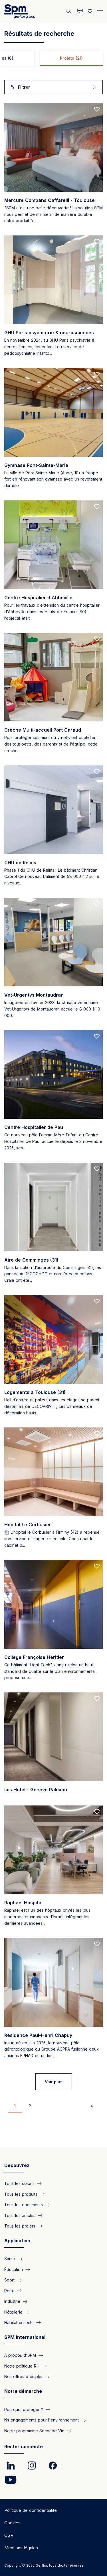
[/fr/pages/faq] (80, 11)
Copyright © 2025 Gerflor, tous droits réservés (44, 2565)
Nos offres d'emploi (23, 2376)
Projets (71, 58)
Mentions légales (21, 2547)
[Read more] (53, 166)
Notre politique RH (21, 2366)
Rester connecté (23, 2446)
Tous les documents (23, 2204)
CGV (8, 2535)
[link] (10, 2465)
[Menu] (100, 11)
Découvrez (16, 2165)
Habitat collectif (19, 2322)
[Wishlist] (90, 11)
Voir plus (53, 2081)
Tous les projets (19, 2226)
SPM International (24, 2337)
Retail (9, 2290)
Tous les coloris (19, 2183)
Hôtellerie (13, 2312)
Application (17, 2240)
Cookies (12, 2522)
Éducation (13, 2269)
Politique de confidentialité (30, 2510)
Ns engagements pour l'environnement (41, 2420)
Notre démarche (23, 2391)
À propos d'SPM (20, 2355)
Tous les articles (19, 2215)
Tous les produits (20, 2194)
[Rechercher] (70, 11)
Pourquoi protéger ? (23, 2409)
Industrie (12, 2301)
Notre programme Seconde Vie (34, 2430)
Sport (9, 2280)
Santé (9, 2258)
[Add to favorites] (97, 109)
